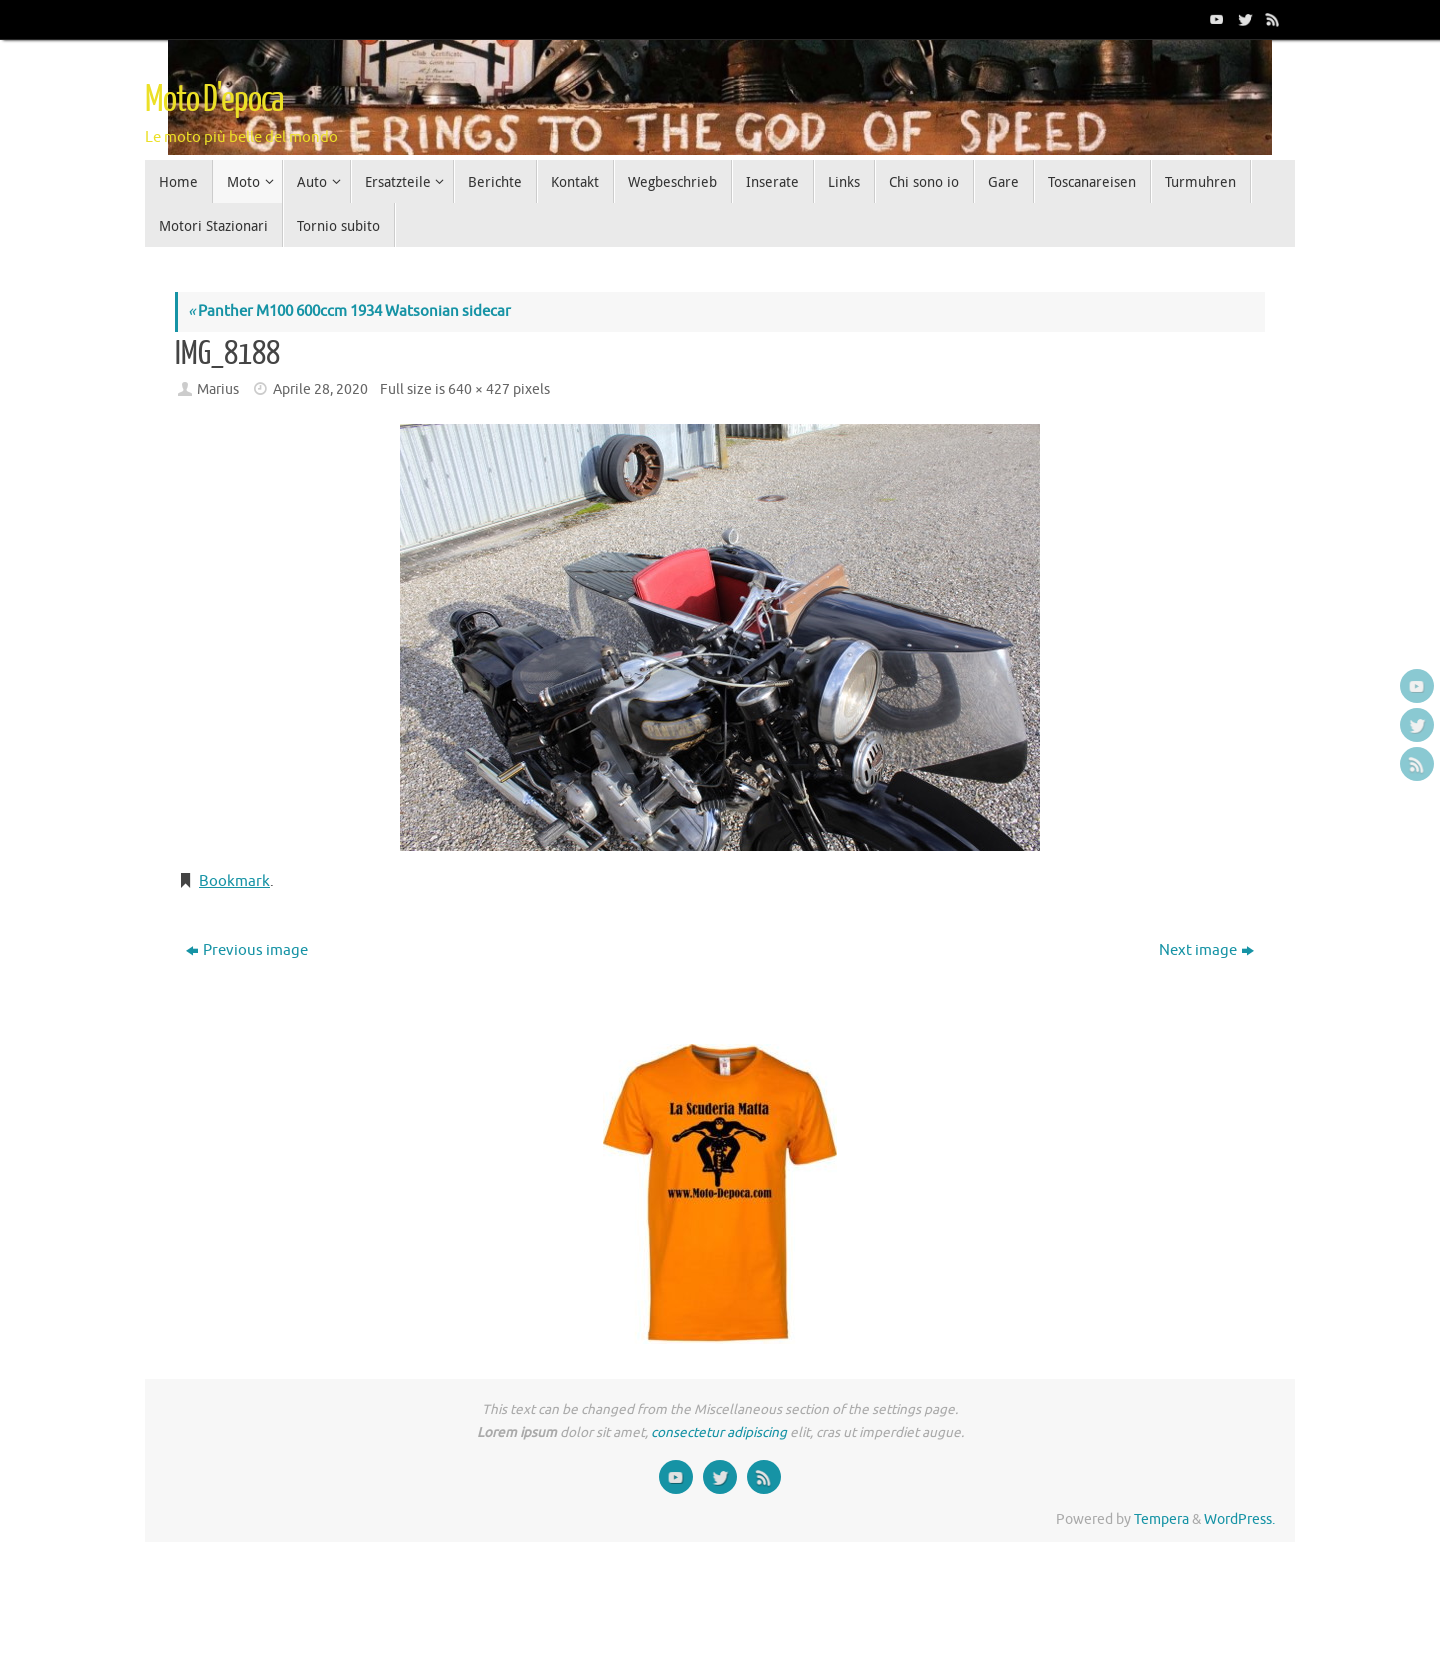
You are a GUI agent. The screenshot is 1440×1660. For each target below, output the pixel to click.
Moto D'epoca (214, 100)
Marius (218, 389)
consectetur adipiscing (719, 1432)
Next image (1206, 950)
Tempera (1161, 1519)
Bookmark (234, 881)
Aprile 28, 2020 (320, 389)
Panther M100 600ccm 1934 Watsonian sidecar (349, 311)
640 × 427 (479, 389)
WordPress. (1239, 1519)
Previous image (247, 950)
